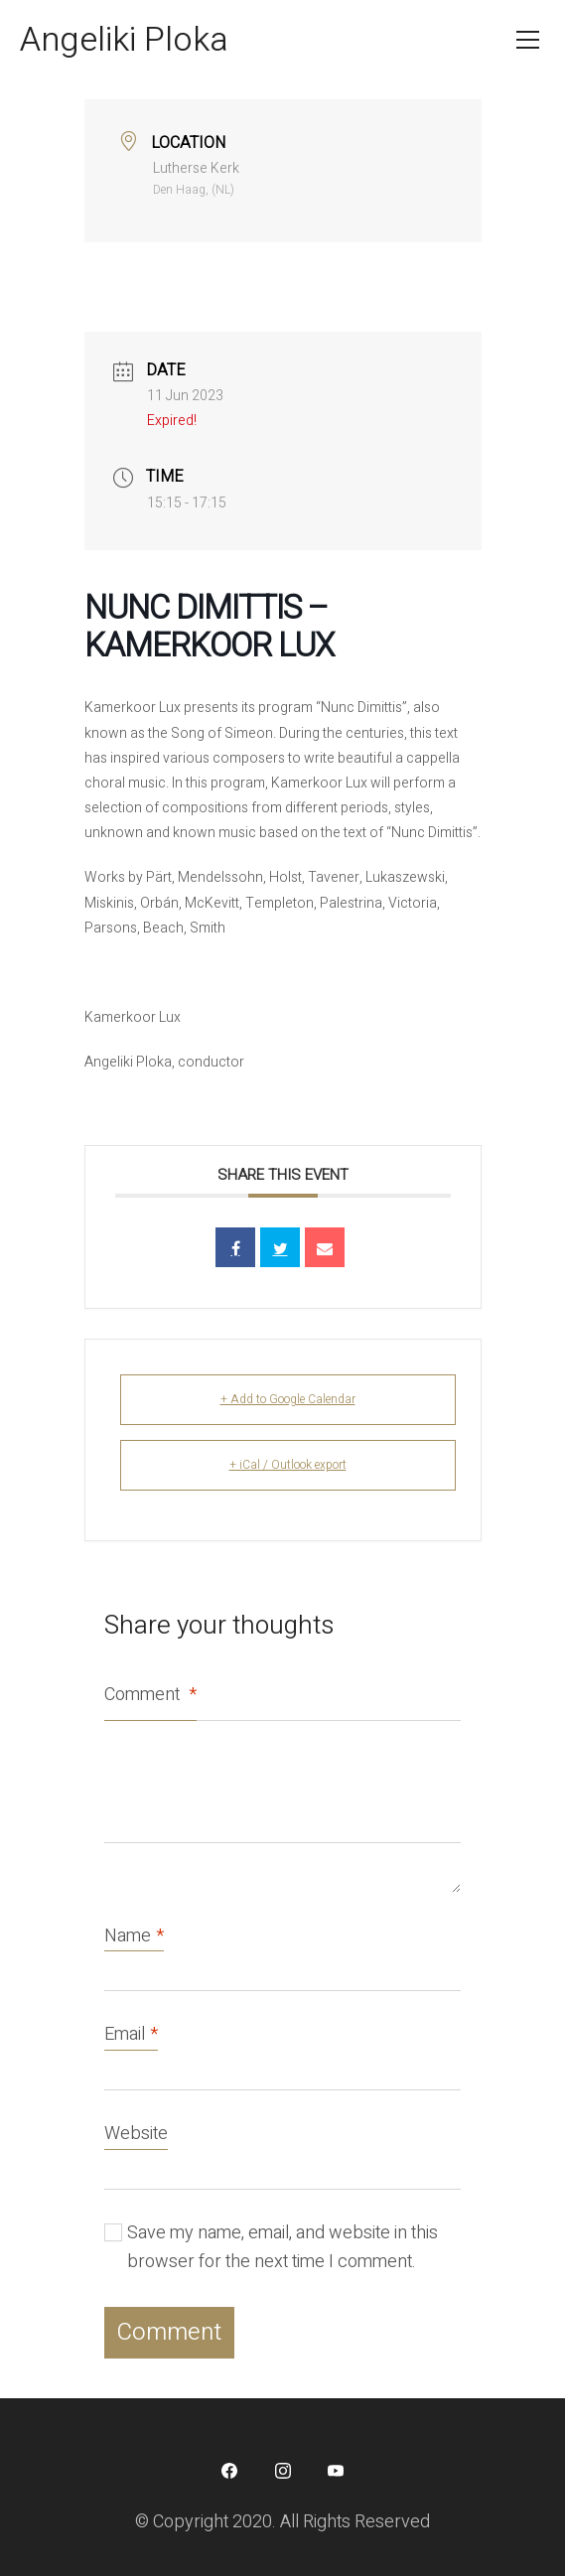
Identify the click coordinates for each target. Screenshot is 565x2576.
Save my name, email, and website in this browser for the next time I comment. (282, 2247)
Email (131, 2035)
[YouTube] (336, 2471)
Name (134, 1937)
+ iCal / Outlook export (288, 1465)
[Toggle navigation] (527, 40)
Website (136, 2133)
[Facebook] (229, 2471)
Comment (150, 1694)
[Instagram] (283, 2471)
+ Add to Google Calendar (287, 1399)
